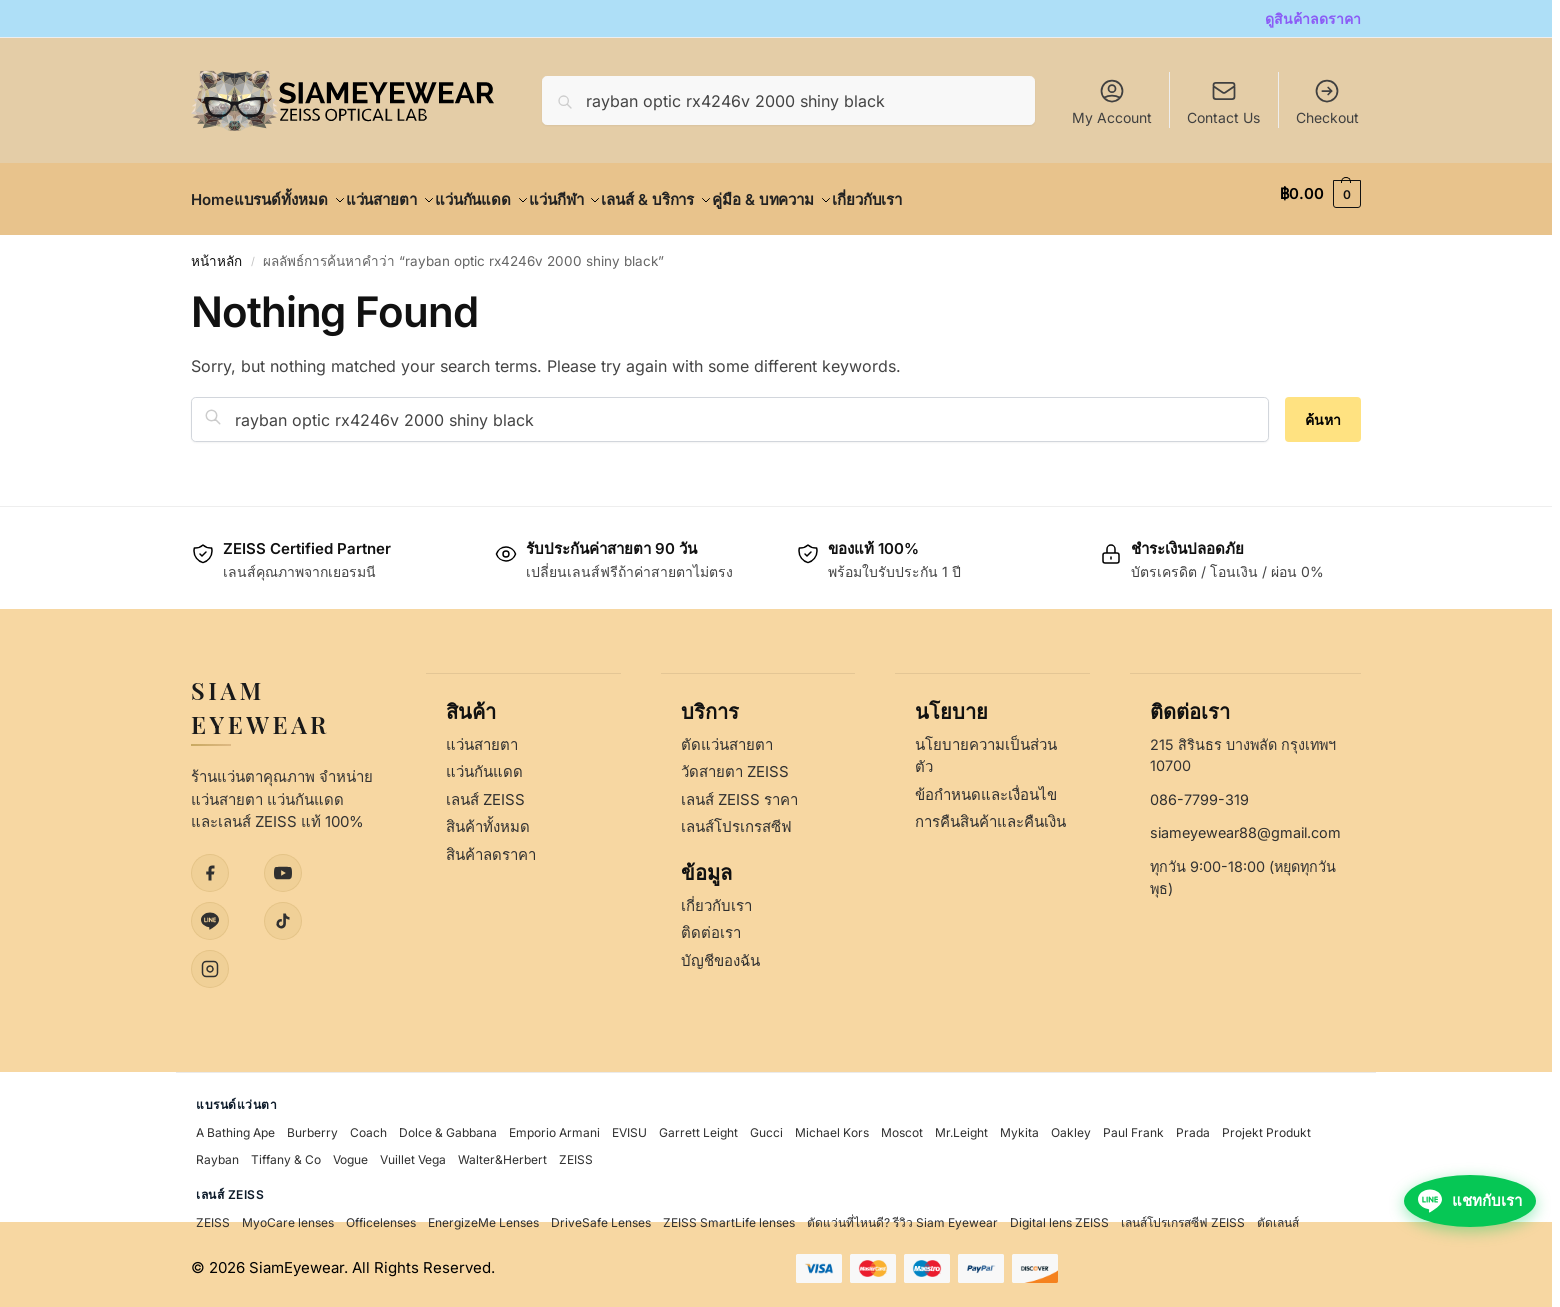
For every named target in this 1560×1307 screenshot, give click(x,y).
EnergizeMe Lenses (483, 1215)
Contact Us (1223, 117)
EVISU (629, 1125)
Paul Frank (1133, 1125)
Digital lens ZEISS (1059, 1215)
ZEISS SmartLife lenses (729, 1215)
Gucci (766, 1125)
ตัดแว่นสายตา (727, 736)
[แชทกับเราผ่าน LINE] (1464, 1259)
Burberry (312, 1125)
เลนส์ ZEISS (485, 791)
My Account (1112, 101)
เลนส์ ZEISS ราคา (739, 791)
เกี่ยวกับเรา (716, 897)
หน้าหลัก (216, 250)
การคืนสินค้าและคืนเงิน (990, 814)
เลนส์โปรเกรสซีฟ (736, 819)
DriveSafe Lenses (601, 1215)
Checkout (1327, 101)
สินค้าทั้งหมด (488, 819)
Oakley (1071, 1125)
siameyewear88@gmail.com (1245, 825)
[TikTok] (283, 913)
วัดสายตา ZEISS (735, 764)
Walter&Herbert (502, 1152)
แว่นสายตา (482, 736)
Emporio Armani (554, 1125)
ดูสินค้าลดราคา (1313, 18)
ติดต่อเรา (711, 925)
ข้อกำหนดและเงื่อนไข (986, 786)
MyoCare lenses (288, 1215)
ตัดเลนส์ (1278, 1215)
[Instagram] (210, 961)
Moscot (902, 1125)
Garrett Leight (698, 1125)
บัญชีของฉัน (720, 952)
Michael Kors (832, 1125)
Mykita (1019, 1125)
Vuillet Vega (413, 1152)
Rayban (217, 1152)
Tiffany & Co (286, 1152)
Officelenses (381, 1215)
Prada (1193, 1125)
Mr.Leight (961, 1125)
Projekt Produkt (1266, 1125)
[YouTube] (283, 865)
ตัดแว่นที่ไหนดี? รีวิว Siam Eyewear (902, 1215)
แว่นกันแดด (484, 764)
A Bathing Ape (235, 1125)
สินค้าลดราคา (491, 846)
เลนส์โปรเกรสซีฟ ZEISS (1183, 1215)
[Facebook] (210, 865)
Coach (368, 1125)
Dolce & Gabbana (448, 1125)
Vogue (350, 1152)
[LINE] (210, 913)
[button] (1320, 194)
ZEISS (576, 1152)
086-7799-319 (1199, 791)
